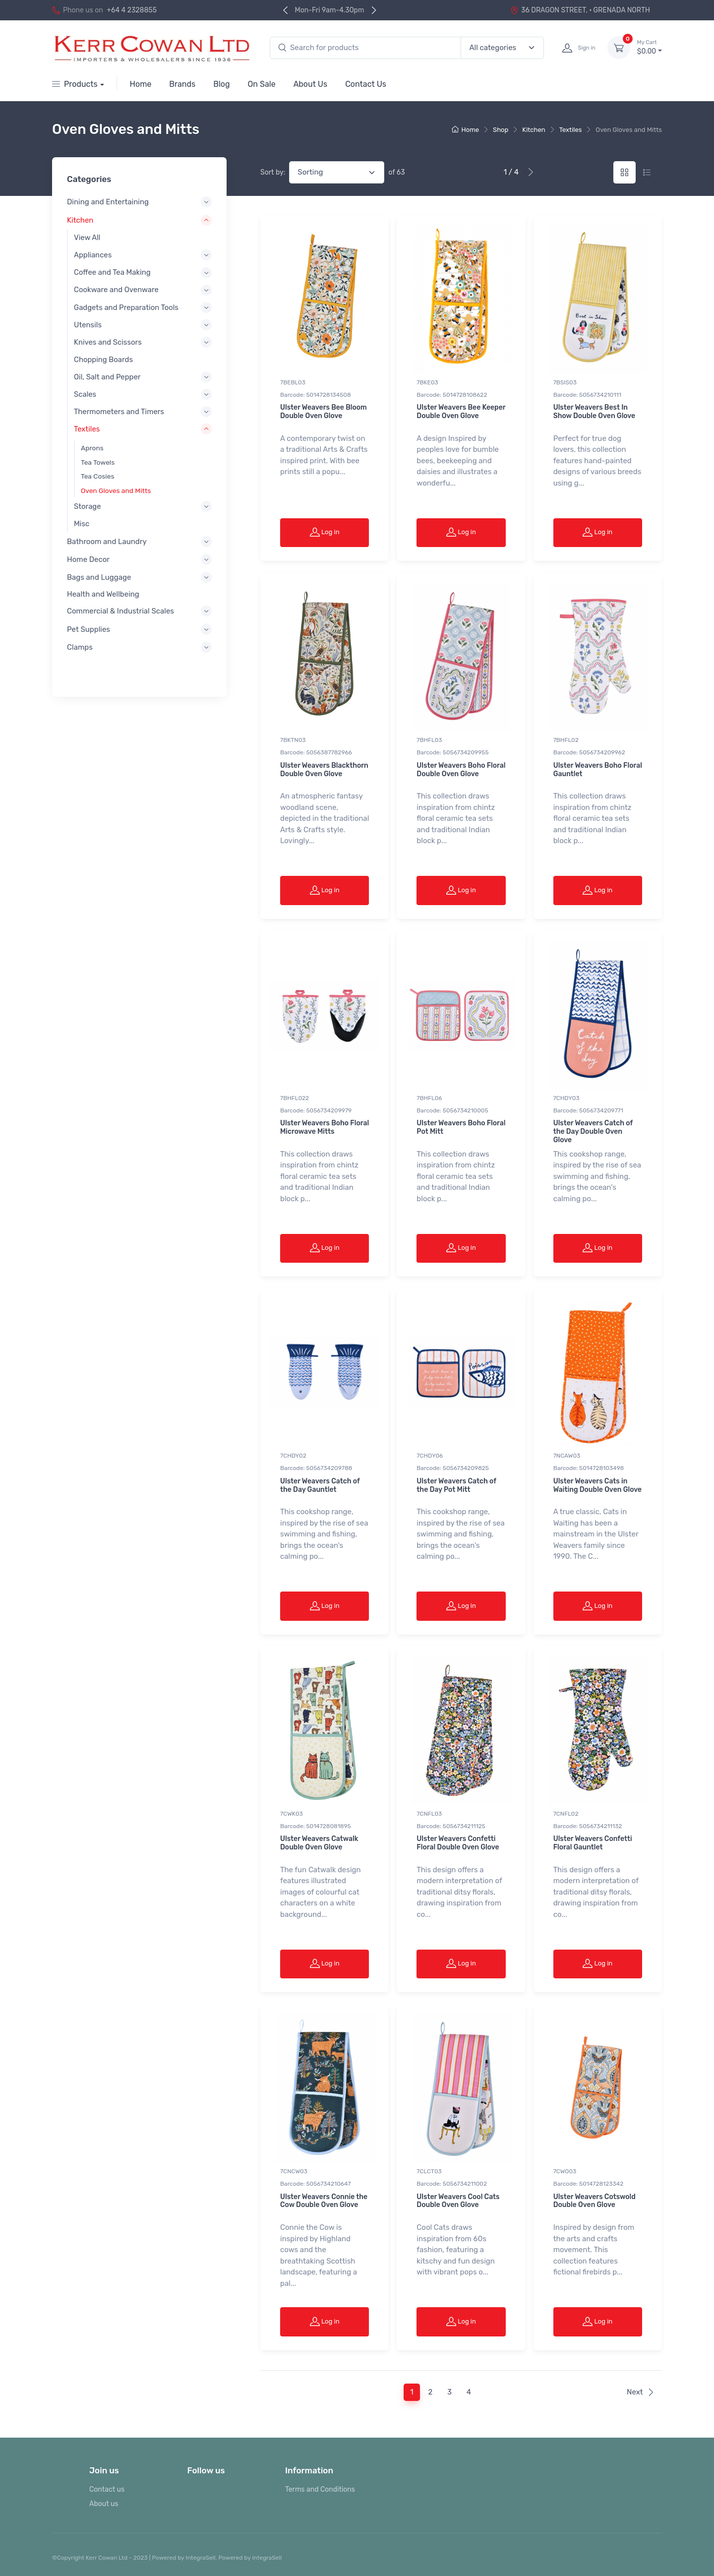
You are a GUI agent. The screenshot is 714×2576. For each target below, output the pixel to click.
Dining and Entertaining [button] (108, 202)
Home (141, 84)
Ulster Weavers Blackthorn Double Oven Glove (324, 769)
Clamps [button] (80, 647)
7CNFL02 (566, 1813)
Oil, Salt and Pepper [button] (107, 376)
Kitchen (533, 129)
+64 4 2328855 (132, 10)
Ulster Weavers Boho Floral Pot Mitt (460, 1127)
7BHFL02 (566, 739)
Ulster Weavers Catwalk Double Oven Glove (319, 1843)
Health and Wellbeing (103, 594)
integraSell (267, 2557)
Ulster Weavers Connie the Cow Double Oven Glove (323, 2201)
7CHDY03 (566, 1098)
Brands (182, 84)
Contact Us (365, 84)
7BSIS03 (565, 382)
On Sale (262, 84)
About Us (311, 84)
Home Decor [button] (88, 559)
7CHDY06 (429, 1455)
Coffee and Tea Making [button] (112, 272)
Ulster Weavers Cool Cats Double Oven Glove (457, 2201)
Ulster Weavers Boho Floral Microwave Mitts (324, 1127)
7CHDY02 (293, 1455)
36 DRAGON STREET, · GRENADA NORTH (580, 10)
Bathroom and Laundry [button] (107, 541)
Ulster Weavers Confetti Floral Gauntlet (592, 1843)
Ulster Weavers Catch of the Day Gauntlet (319, 1485)
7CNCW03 (293, 2171)
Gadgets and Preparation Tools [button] (126, 307)
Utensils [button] (88, 324)
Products (75, 84)
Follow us (206, 2470)
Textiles (570, 129)
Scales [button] (85, 394)
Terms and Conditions (320, 2489)
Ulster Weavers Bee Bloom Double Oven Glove (323, 411)
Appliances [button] (93, 255)
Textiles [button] (87, 429)
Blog (221, 84)
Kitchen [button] (80, 220)
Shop (500, 129)
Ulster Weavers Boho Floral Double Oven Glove (460, 769)
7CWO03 (565, 2171)
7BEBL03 (292, 382)
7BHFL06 (429, 1098)
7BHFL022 (294, 1098)
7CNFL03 (429, 1813)
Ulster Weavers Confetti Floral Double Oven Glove (457, 1843)
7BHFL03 (429, 739)
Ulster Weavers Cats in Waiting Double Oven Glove (597, 1485)
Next (640, 2392)
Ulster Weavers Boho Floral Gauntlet (597, 769)
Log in (325, 531)
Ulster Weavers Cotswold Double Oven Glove (594, 2201)
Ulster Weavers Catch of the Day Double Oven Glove (593, 1131)
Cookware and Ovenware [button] (116, 290)
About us (104, 2504)
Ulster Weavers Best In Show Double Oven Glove (594, 411)
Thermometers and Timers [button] (119, 411)
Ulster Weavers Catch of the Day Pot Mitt (456, 1485)
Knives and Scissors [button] (108, 342)
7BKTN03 (293, 739)
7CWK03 (291, 1813)
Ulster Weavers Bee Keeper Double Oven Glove (460, 411)
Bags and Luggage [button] (99, 577)
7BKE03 (427, 382)
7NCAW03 (567, 1455)
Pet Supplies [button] (88, 629)
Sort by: (272, 172)
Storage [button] (87, 506)
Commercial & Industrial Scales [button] (120, 611)
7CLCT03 (428, 2171)
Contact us (106, 2489)
